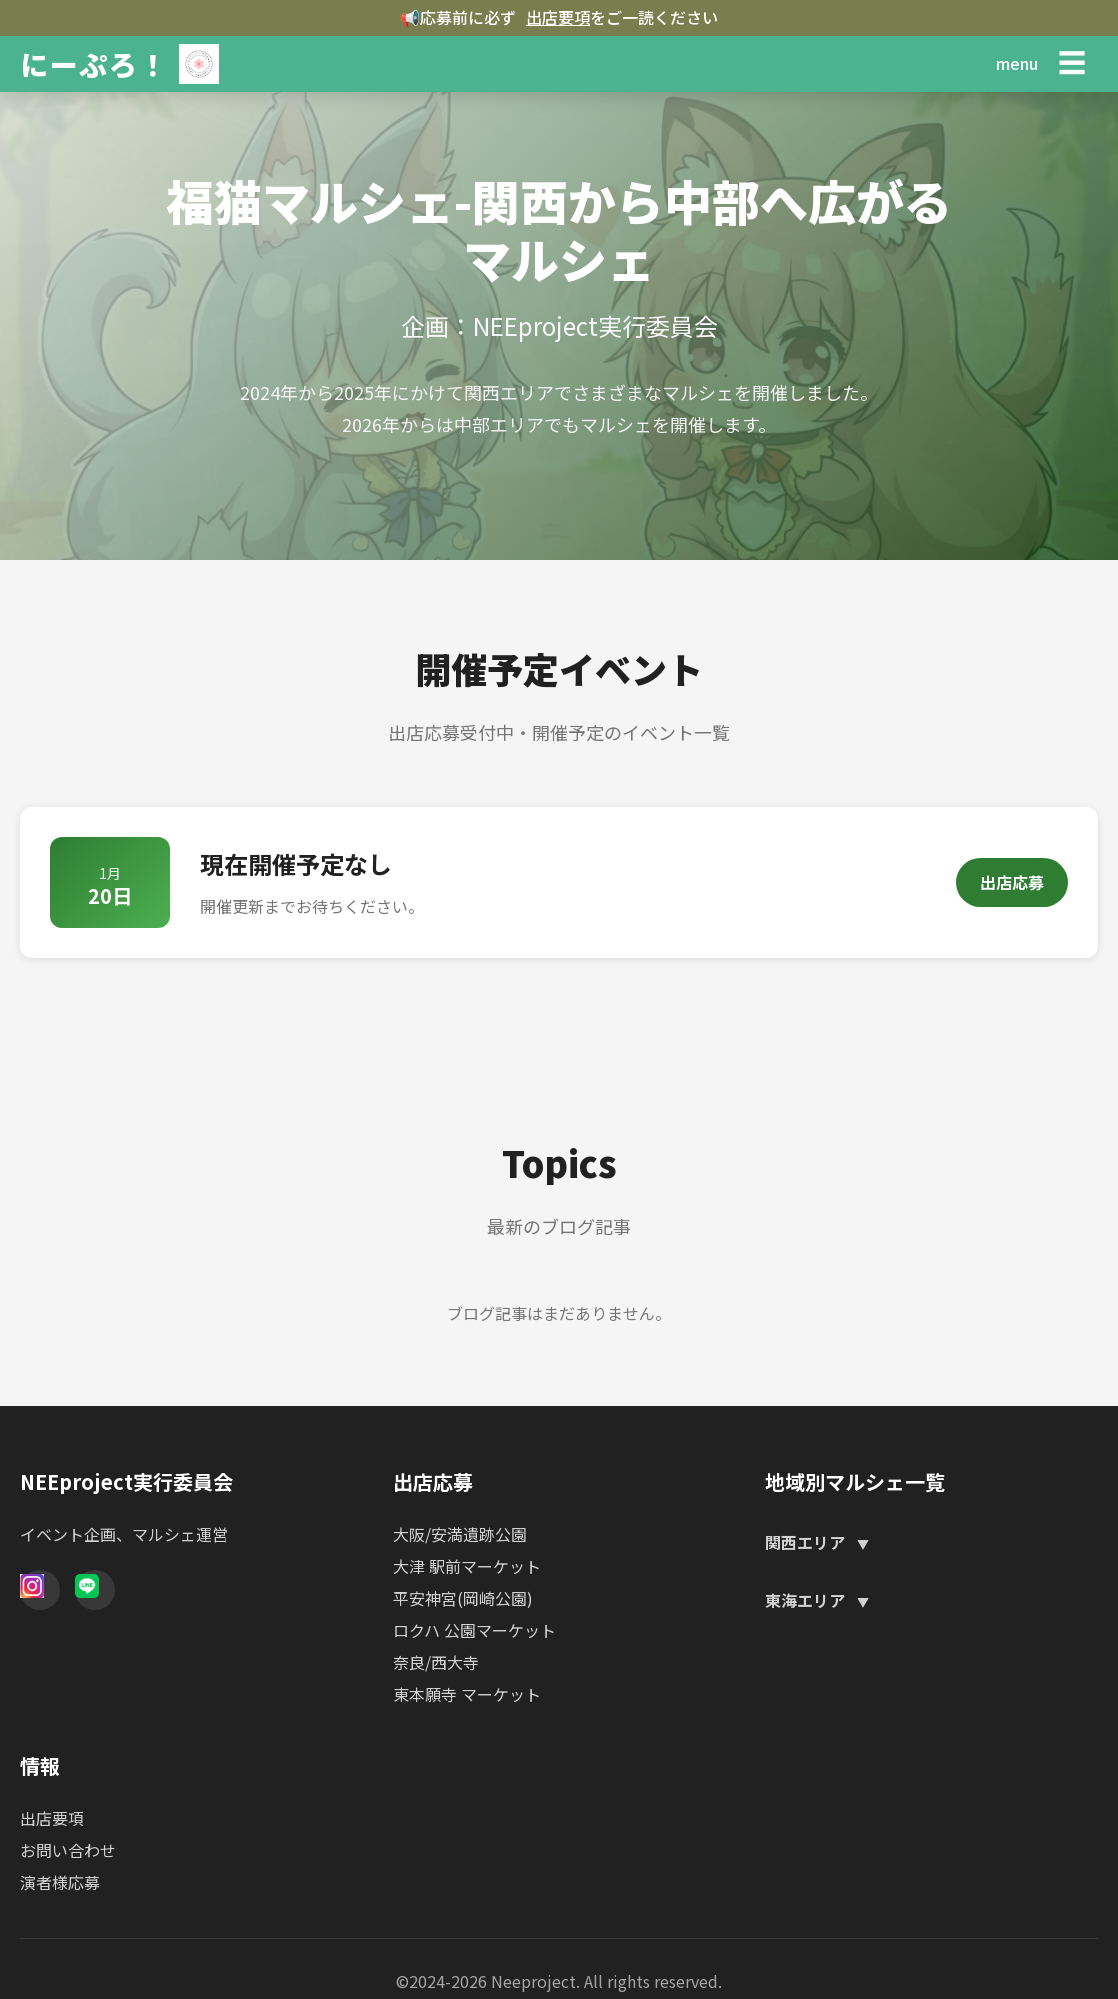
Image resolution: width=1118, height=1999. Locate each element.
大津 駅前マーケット (467, 1566)
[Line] (95, 1590)
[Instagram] (40, 1590)
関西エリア (807, 1542)
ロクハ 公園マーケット (474, 1630)
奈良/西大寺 (436, 1662)
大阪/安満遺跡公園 (460, 1534)
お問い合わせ (68, 1850)
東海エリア (807, 1600)
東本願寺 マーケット (467, 1694)
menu (1017, 63)
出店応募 (1012, 882)
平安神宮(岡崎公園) (463, 1598)
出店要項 (558, 17)
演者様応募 (60, 1882)
